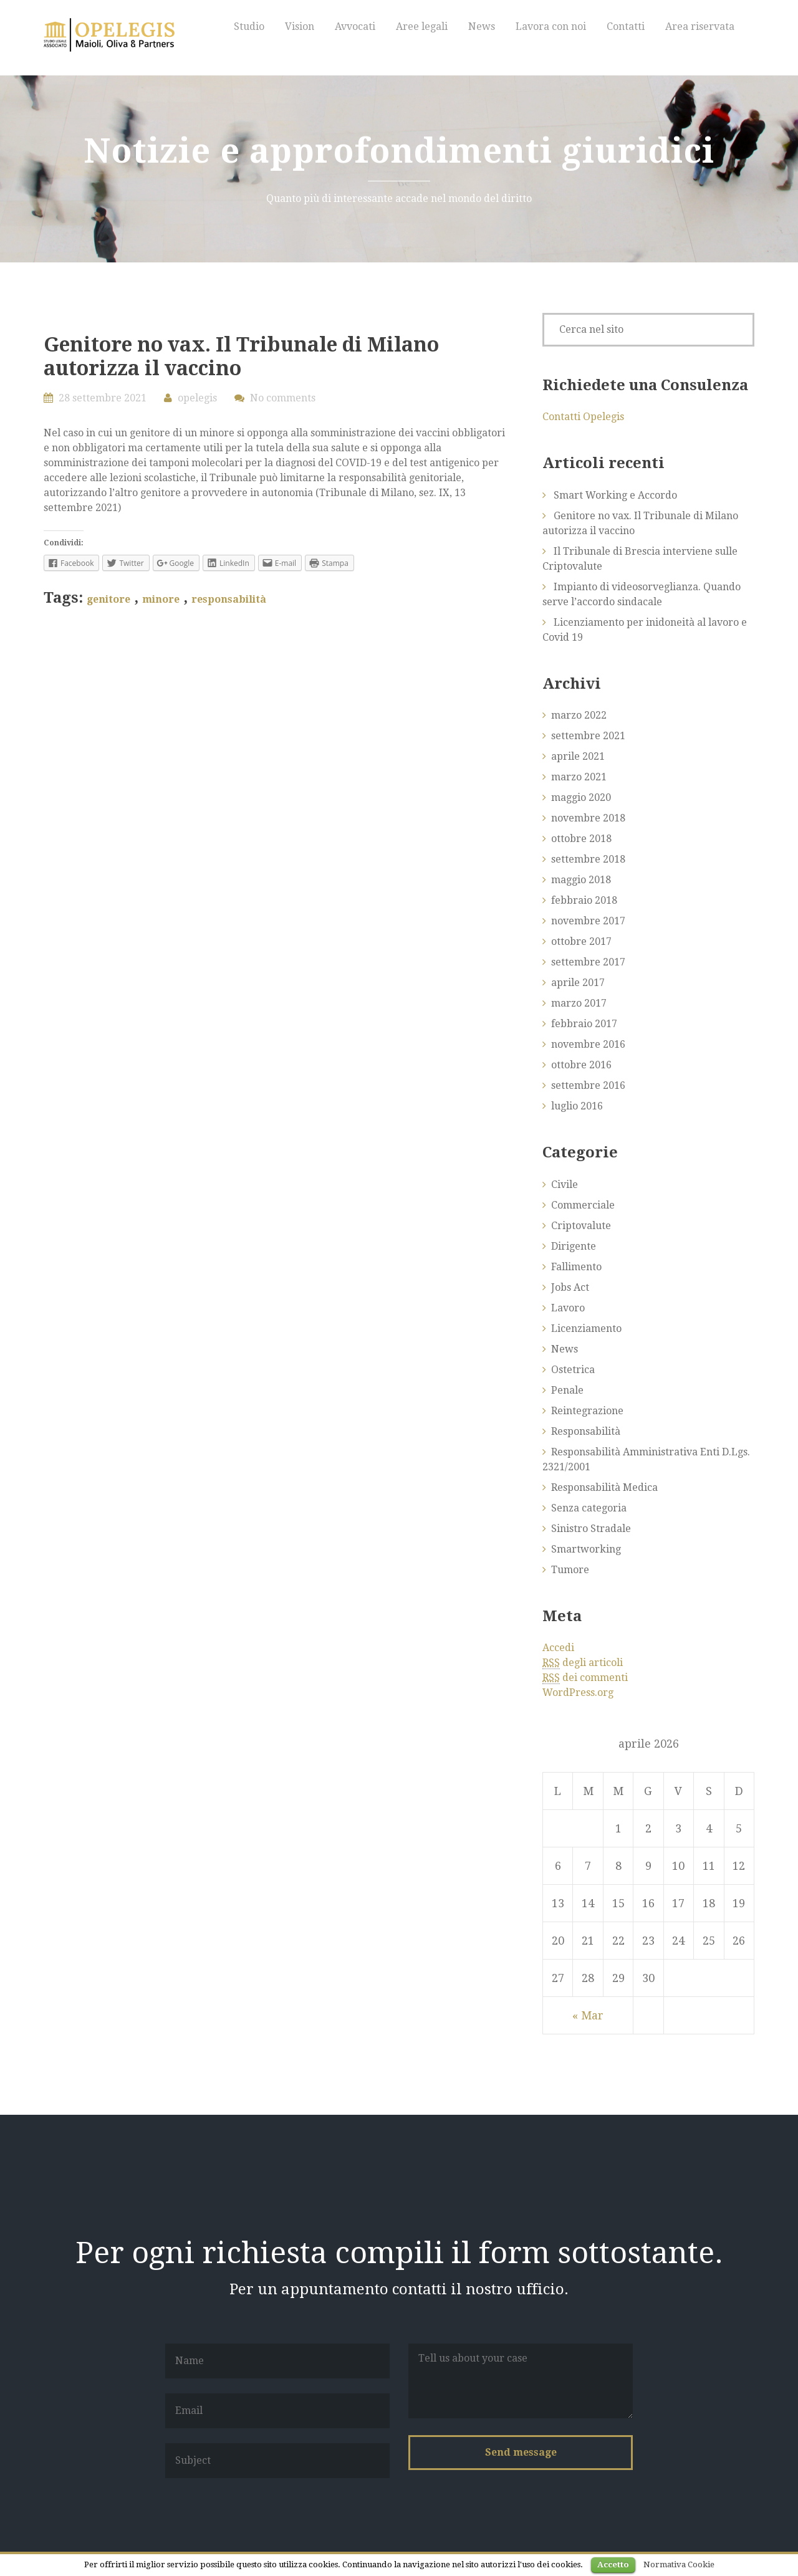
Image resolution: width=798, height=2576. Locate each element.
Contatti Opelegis (583, 417)
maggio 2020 (581, 797)
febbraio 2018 (584, 900)
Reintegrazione (587, 1411)
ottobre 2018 (581, 839)
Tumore (570, 1570)
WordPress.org (577, 1692)
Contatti (626, 26)
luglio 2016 (577, 1106)
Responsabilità (585, 1431)
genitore (108, 599)
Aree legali (422, 26)
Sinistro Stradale (591, 1529)
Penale (567, 1390)
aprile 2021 (578, 756)
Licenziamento (586, 1328)
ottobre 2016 (581, 1065)
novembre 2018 (588, 818)
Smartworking (586, 1549)
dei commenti (585, 1678)
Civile (564, 1184)
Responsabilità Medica (604, 1487)
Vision (299, 26)
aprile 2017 (578, 983)
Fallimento (576, 1267)
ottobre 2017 (581, 941)
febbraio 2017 (584, 1024)
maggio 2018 (581, 880)
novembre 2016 (588, 1044)
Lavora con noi (551, 26)
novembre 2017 (588, 921)
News (481, 26)
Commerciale (583, 1205)
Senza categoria (589, 1508)
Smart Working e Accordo (615, 495)
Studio (249, 26)
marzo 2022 (579, 715)
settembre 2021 (588, 736)
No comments (282, 398)
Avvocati (355, 26)
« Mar (587, 2015)
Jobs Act (570, 1287)
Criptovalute (581, 1226)
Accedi (558, 1648)
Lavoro (568, 1308)
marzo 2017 (579, 1003)
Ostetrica (573, 1370)
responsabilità (228, 599)
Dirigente (573, 1246)
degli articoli (582, 1663)
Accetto (613, 2564)
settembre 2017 (588, 962)
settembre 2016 (588, 1085)
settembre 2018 (588, 859)
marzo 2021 (579, 777)
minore (161, 599)
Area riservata (699, 26)
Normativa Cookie (678, 2564)
